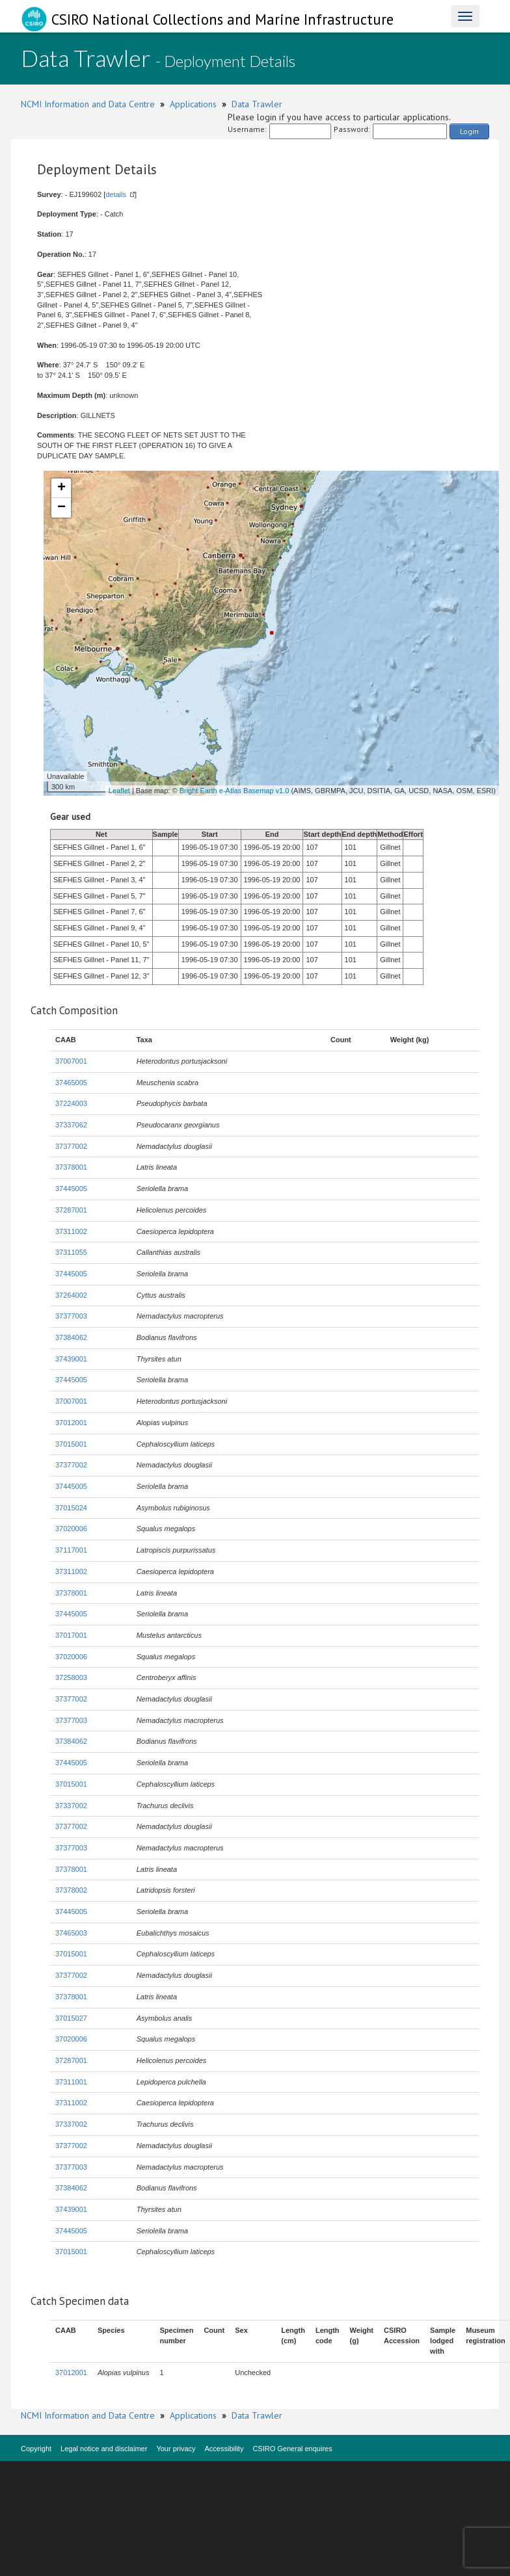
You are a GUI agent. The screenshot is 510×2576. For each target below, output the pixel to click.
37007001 (71, 1061)
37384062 (71, 1337)
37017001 (71, 1635)
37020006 (71, 1528)
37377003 (71, 1316)
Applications (193, 104)
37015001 (71, 1444)
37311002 (71, 1231)
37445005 (71, 1188)
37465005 (71, 1082)
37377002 (71, 1146)
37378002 (71, 1890)
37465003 (71, 1933)
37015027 (71, 2018)
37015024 (71, 1508)
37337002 (71, 1805)
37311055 (71, 1252)
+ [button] (61, 488)
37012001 (71, 1422)
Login (469, 131)
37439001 (71, 1359)
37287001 (71, 1210)
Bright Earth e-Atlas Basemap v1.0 (234, 791)
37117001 (71, 1550)
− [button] (61, 508)
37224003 (71, 1103)
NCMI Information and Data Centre (88, 104)
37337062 (71, 1125)
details (115, 194)
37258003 (71, 1677)
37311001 (71, 2082)
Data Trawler (257, 104)
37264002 (71, 1295)
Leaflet (119, 791)
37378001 (71, 1167)
